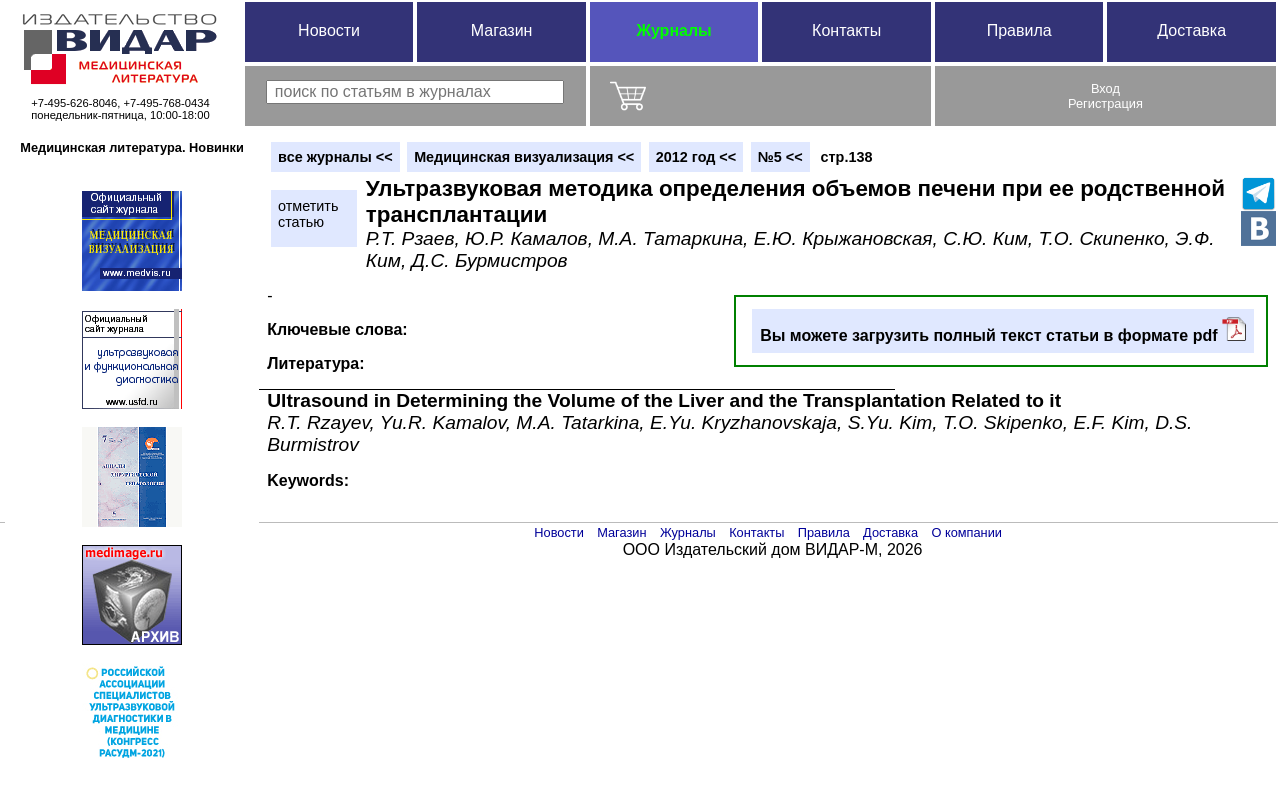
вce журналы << (335, 157)
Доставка (1191, 30)
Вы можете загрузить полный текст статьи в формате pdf (1003, 330)
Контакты (846, 30)
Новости (329, 30)
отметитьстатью (308, 214)
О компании (966, 532)
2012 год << (696, 157)
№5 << (780, 157)
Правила (1019, 30)
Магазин (502, 30)
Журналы (673, 30)
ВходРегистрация (1105, 96)
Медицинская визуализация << (524, 157)
